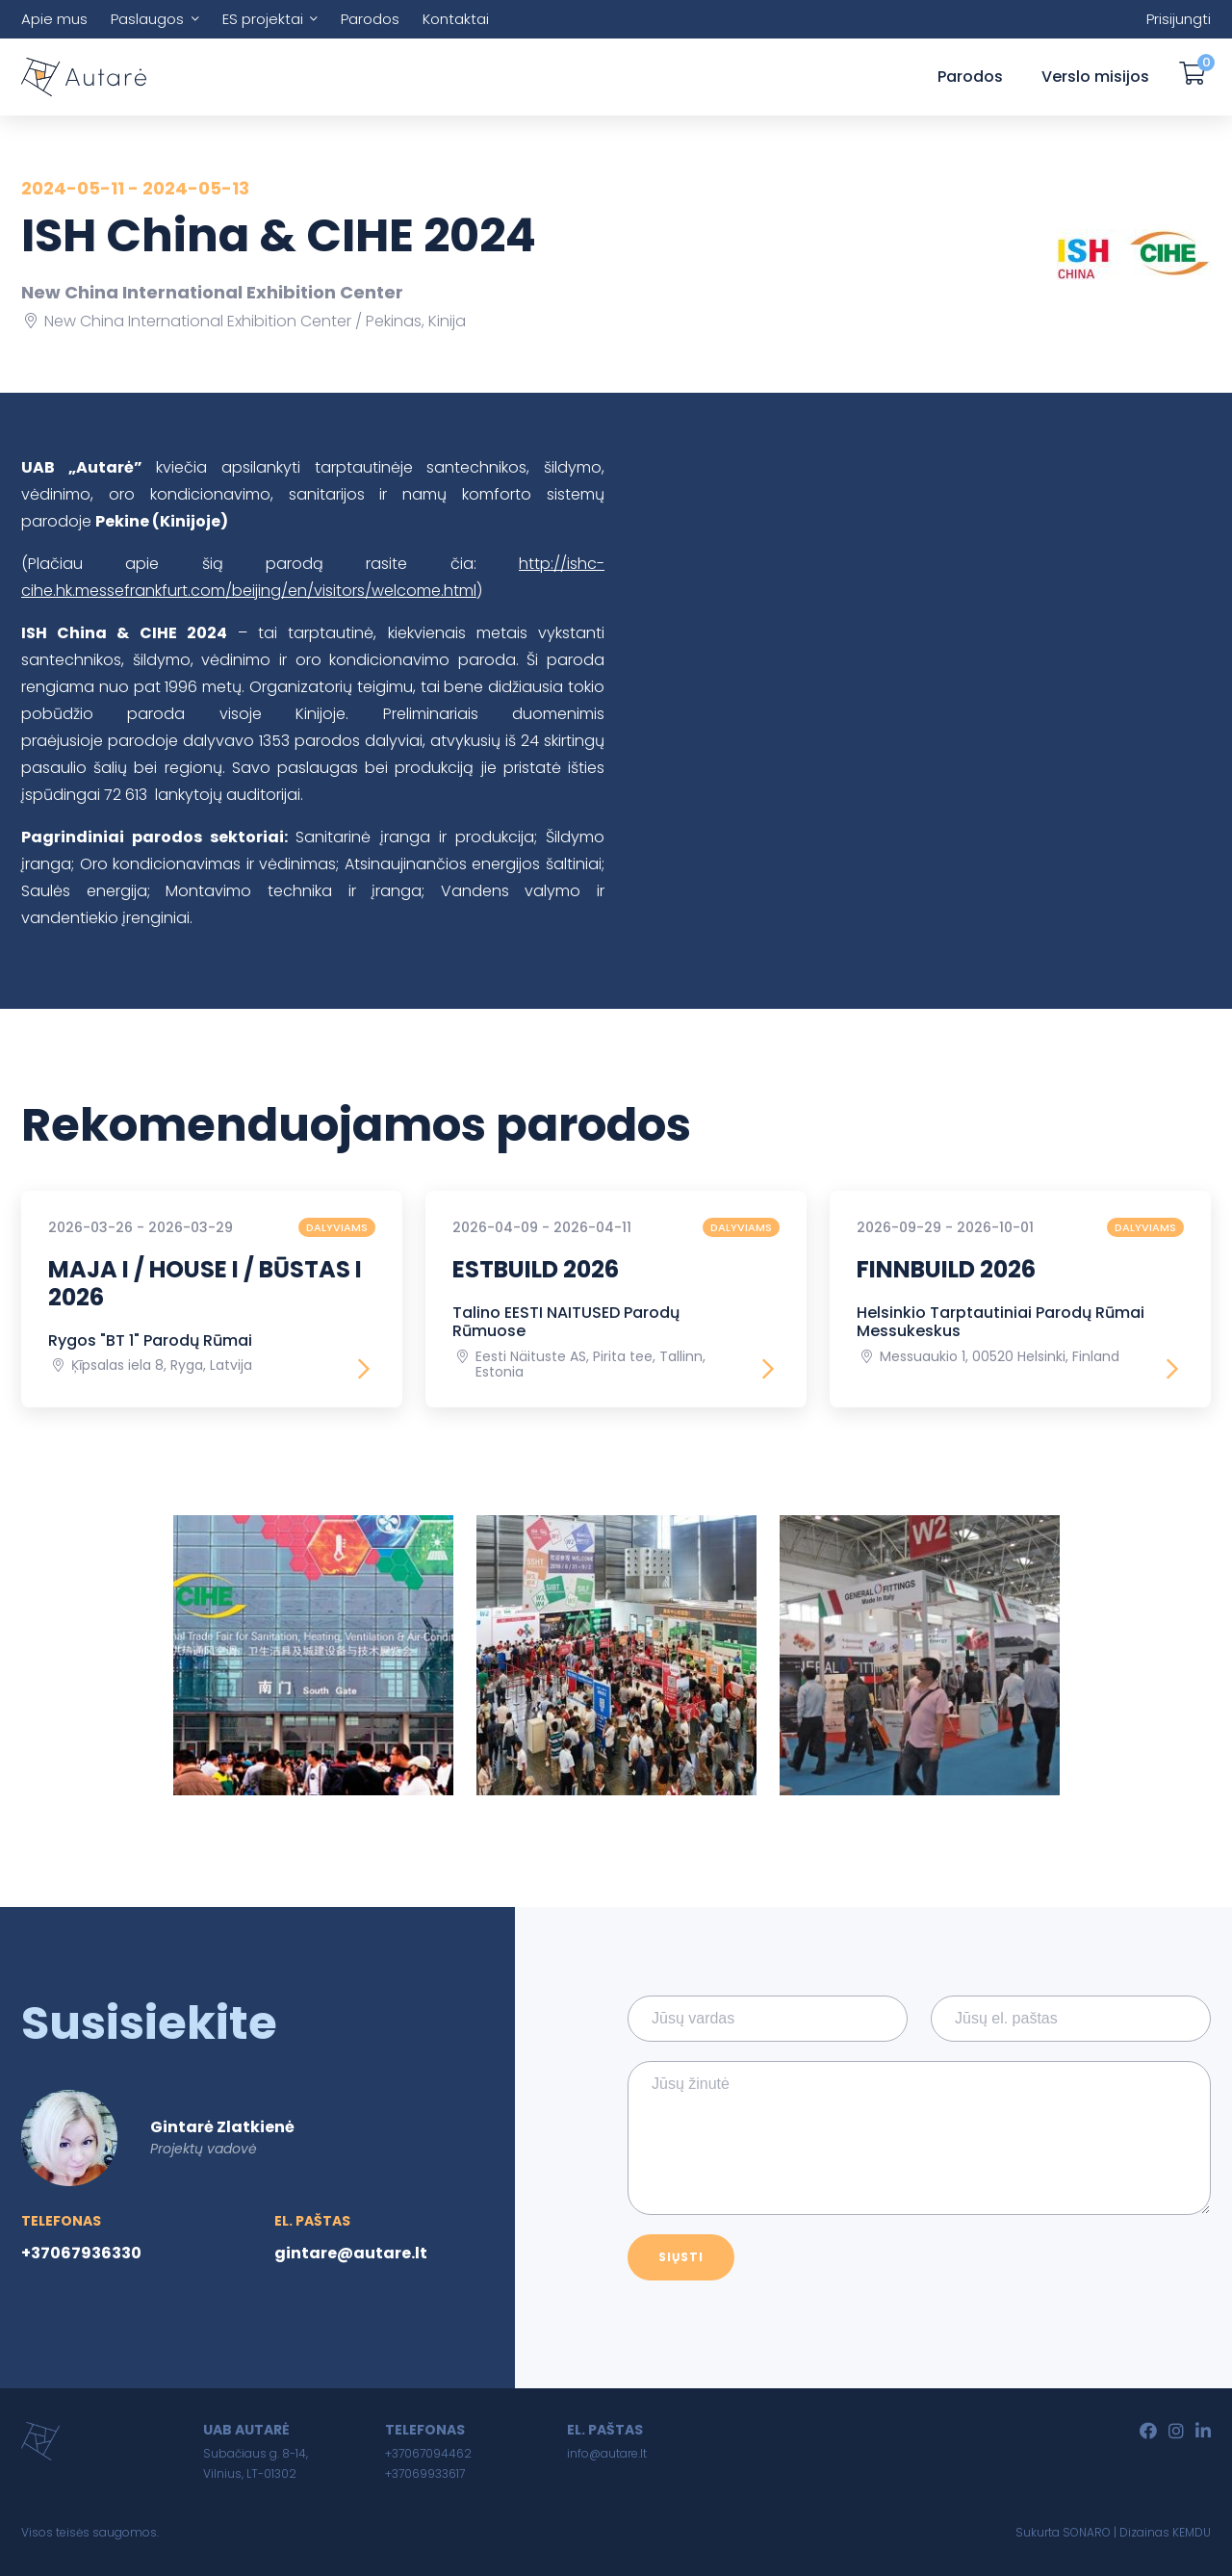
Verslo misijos (1095, 76)
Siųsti (681, 2257)
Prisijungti (1178, 19)
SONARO (1087, 2532)
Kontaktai (456, 19)
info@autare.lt (607, 2453)
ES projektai (262, 19)
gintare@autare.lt (350, 2253)
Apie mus (54, 19)
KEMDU (1191, 2532)
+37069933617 (425, 2473)
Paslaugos (147, 19)
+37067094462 (428, 2453)
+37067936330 (81, 2253)
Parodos (370, 19)
